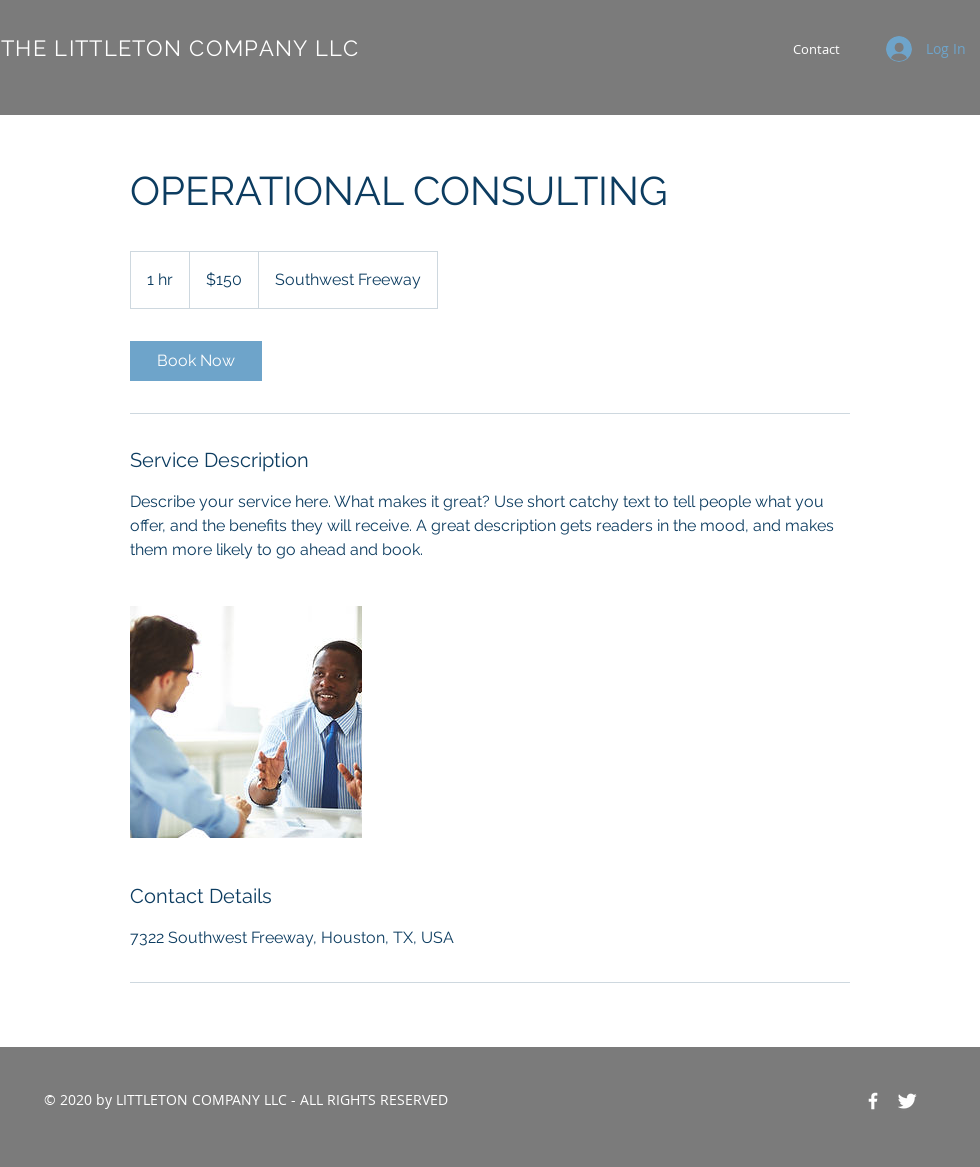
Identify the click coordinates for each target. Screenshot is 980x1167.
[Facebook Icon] (873, 1101)
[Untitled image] (246, 722)
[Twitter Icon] (907, 1101)
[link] (196, 361)
